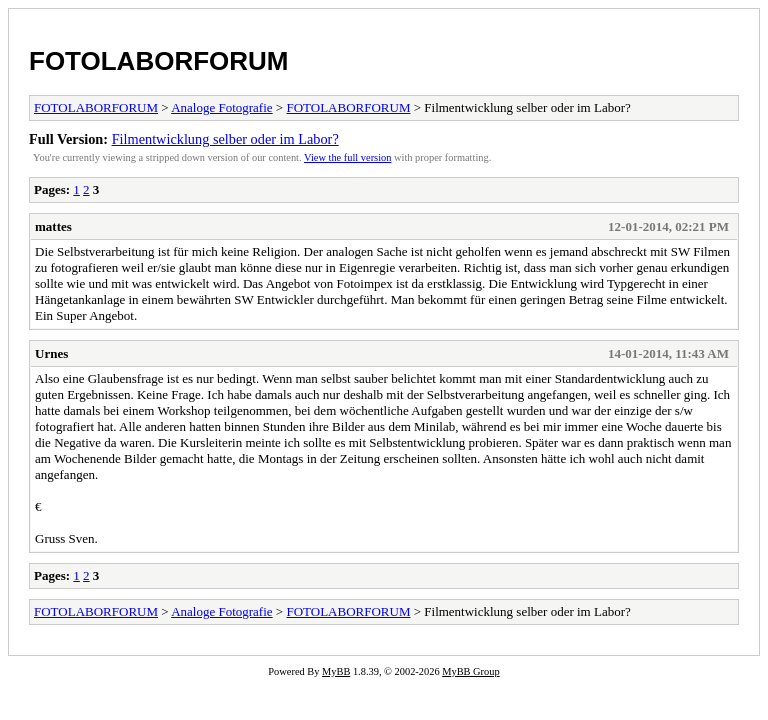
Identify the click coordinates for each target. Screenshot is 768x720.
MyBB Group (470, 671)
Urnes (51, 353)
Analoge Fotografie (221, 107)
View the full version (347, 157)
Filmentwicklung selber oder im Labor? (225, 139)
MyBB (336, 671)
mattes (53, 226)
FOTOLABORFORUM (159, 61)
